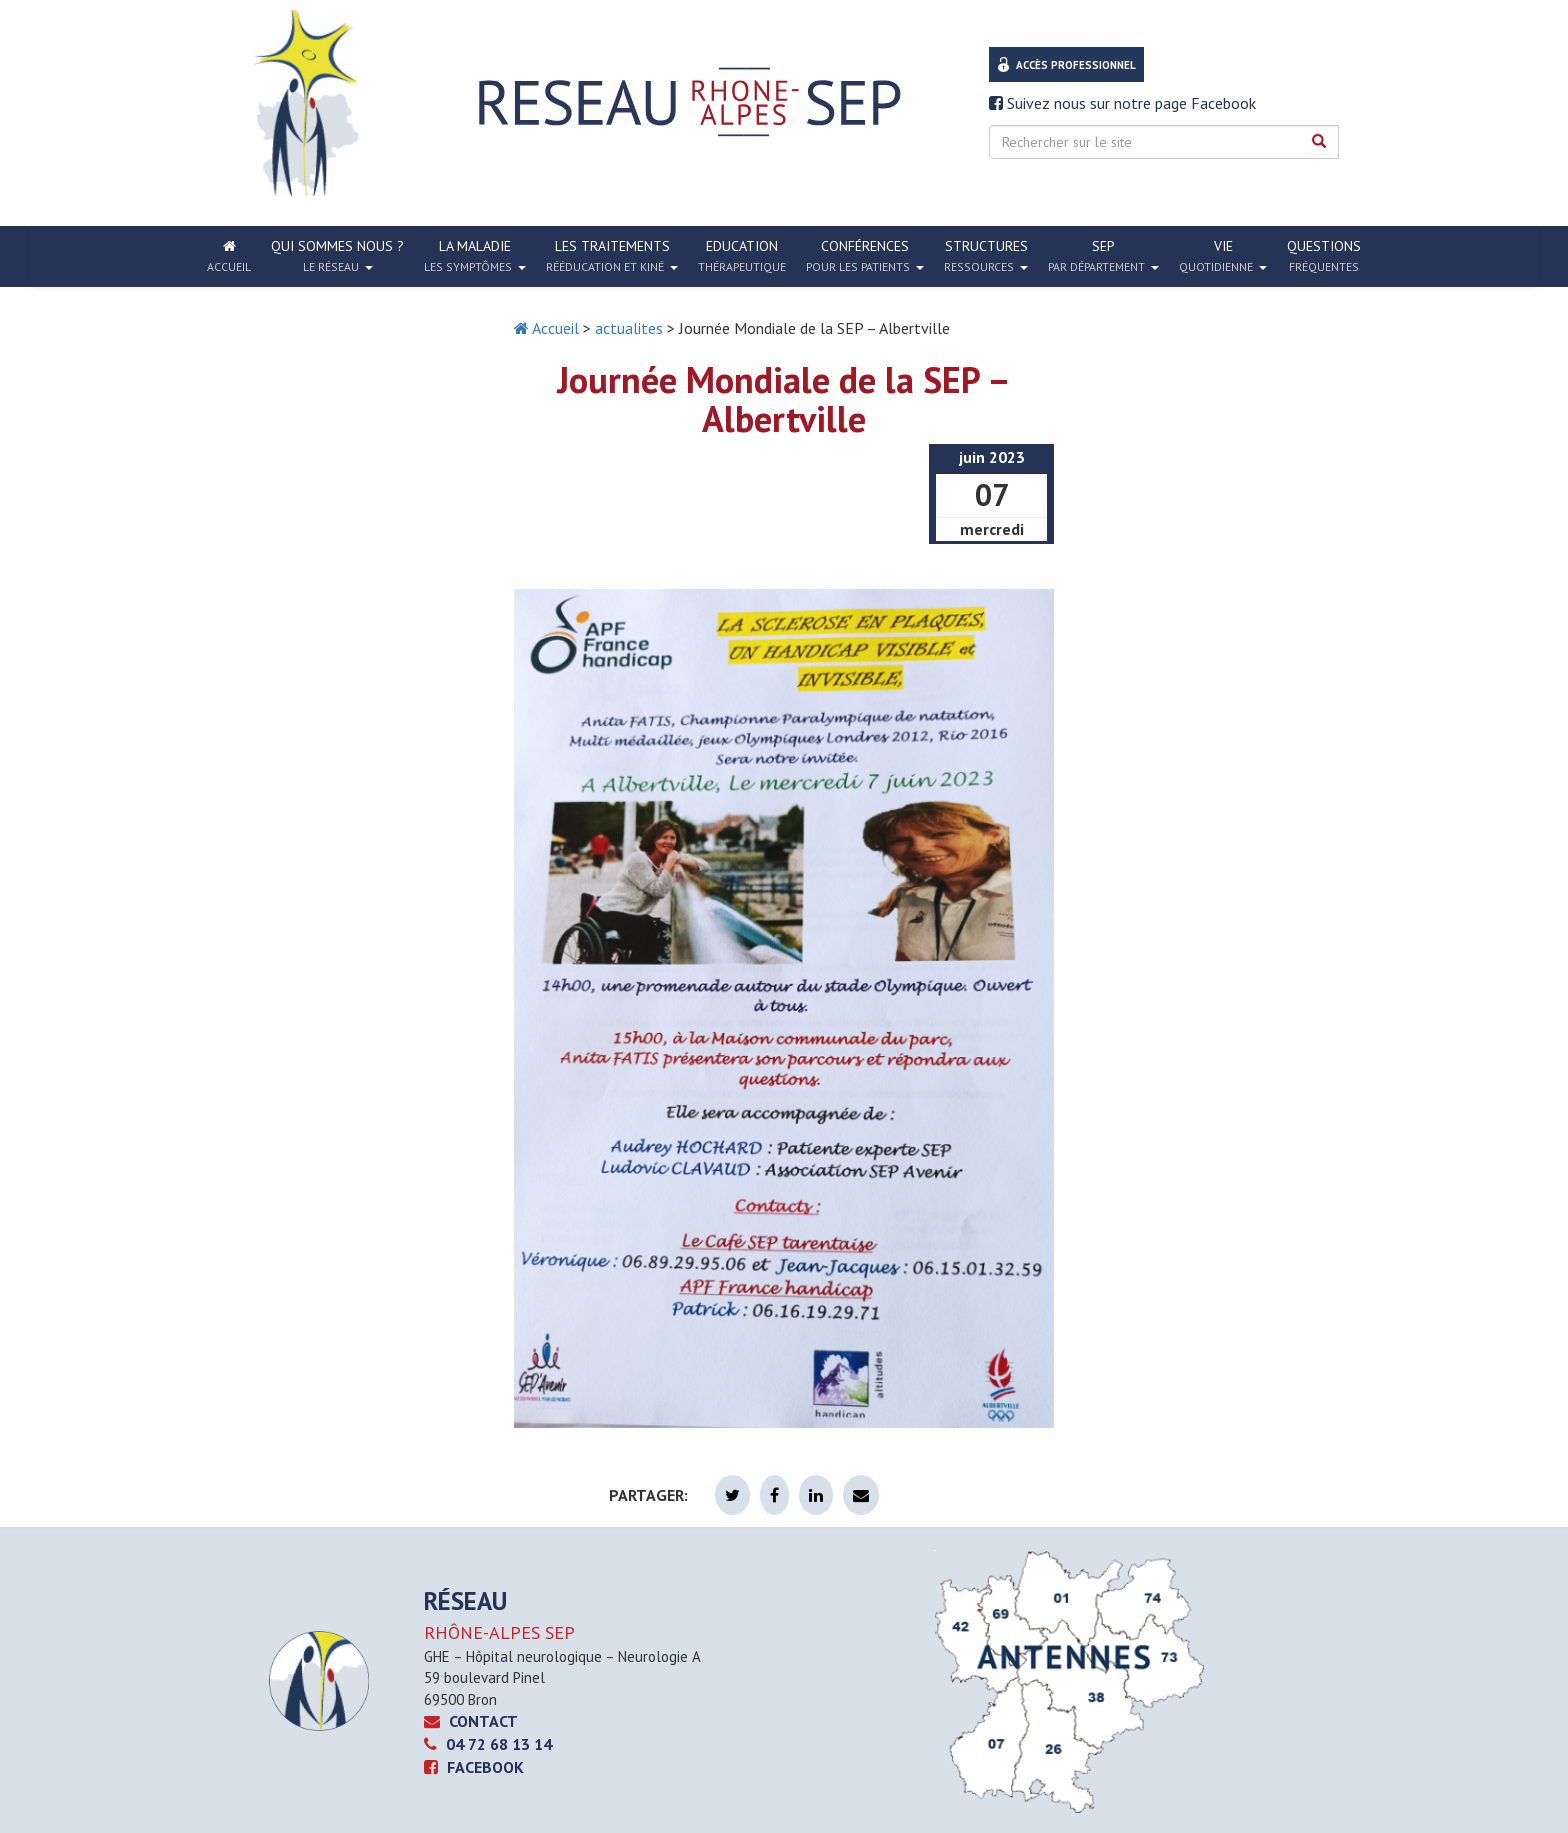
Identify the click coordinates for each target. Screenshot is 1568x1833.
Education (742, 255)
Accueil (546, 328)
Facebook (474, 1767)
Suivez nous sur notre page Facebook (1122, 103)
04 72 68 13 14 (488, 1744)
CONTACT (471, 1721)
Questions (1324, 255)
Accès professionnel (1076, 65)
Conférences (865, 256)
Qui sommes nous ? (337, 256)
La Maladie (475, 256)
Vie (1223, 256)
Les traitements (612, 256)
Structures (986, 256)
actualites (629, 328)
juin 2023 (992, 457)
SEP (1103, 256)
